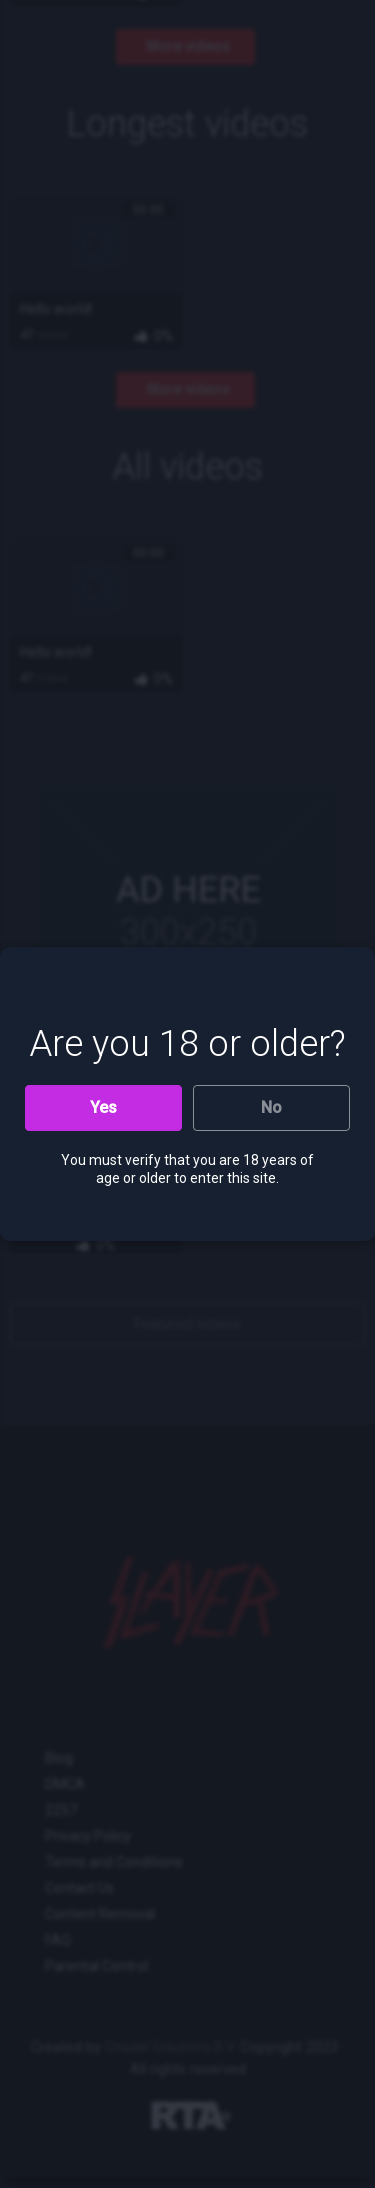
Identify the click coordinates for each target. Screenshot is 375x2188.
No (271, 1107)
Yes (103, 1107)
